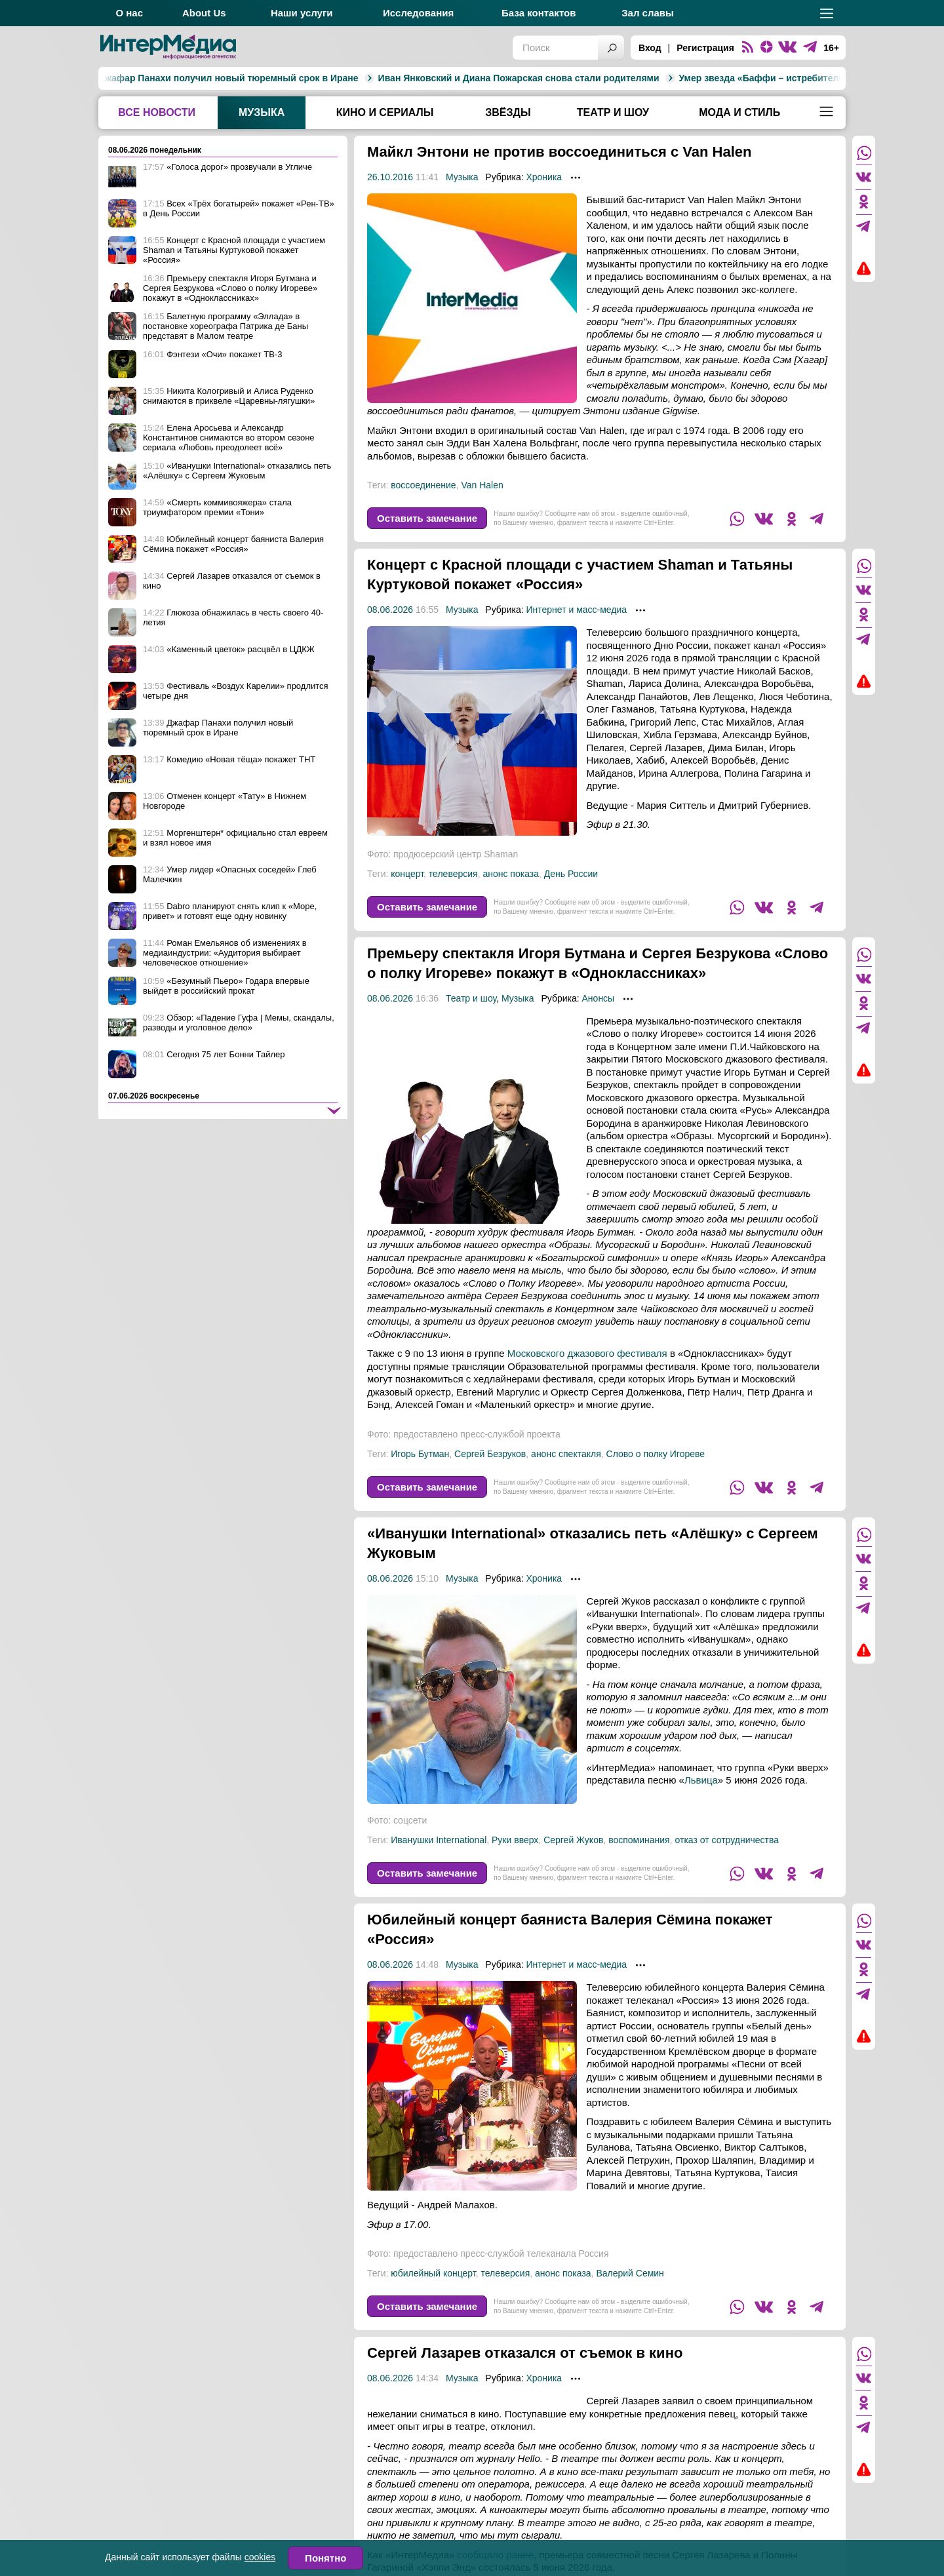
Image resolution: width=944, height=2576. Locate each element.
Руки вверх (515, 1859)
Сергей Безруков (490, 1473)
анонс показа (510, 873)
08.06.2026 (390, 609)
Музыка (262, 112)
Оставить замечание (427, 518)
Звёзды (507, 112)
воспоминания (639, 1859)
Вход (650, 48)
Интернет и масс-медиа (576, 609)
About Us (204, 12)
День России (571, 873)
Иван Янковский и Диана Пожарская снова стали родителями (385, 78)
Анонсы (598, 1018)
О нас (129, 12)
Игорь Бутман (420, 1473)
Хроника (544, 177)
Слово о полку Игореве (655, 1473)
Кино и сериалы (385, 112)
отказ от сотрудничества (727, 1859)
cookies (260, 2557)
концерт (407, 873)
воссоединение (423, 485)
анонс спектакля (566, 1473)
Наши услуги (302, 12)
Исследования (418, 12)
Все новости (156, 112)
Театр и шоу (613, 112)
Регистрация (705, 48)
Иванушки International (438, 1859)
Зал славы (647, 12)
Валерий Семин (629, 2293)
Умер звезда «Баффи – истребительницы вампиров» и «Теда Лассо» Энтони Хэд (730, 78)
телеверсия (453, 873)
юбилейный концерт (433, 2293)
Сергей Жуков (573, 1859)
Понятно (325, 2558)
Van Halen (482, 485)
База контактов (539, 12)
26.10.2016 (390, 177)
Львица (701, 1799)
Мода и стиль (739, 112)
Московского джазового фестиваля (587, 1372)
